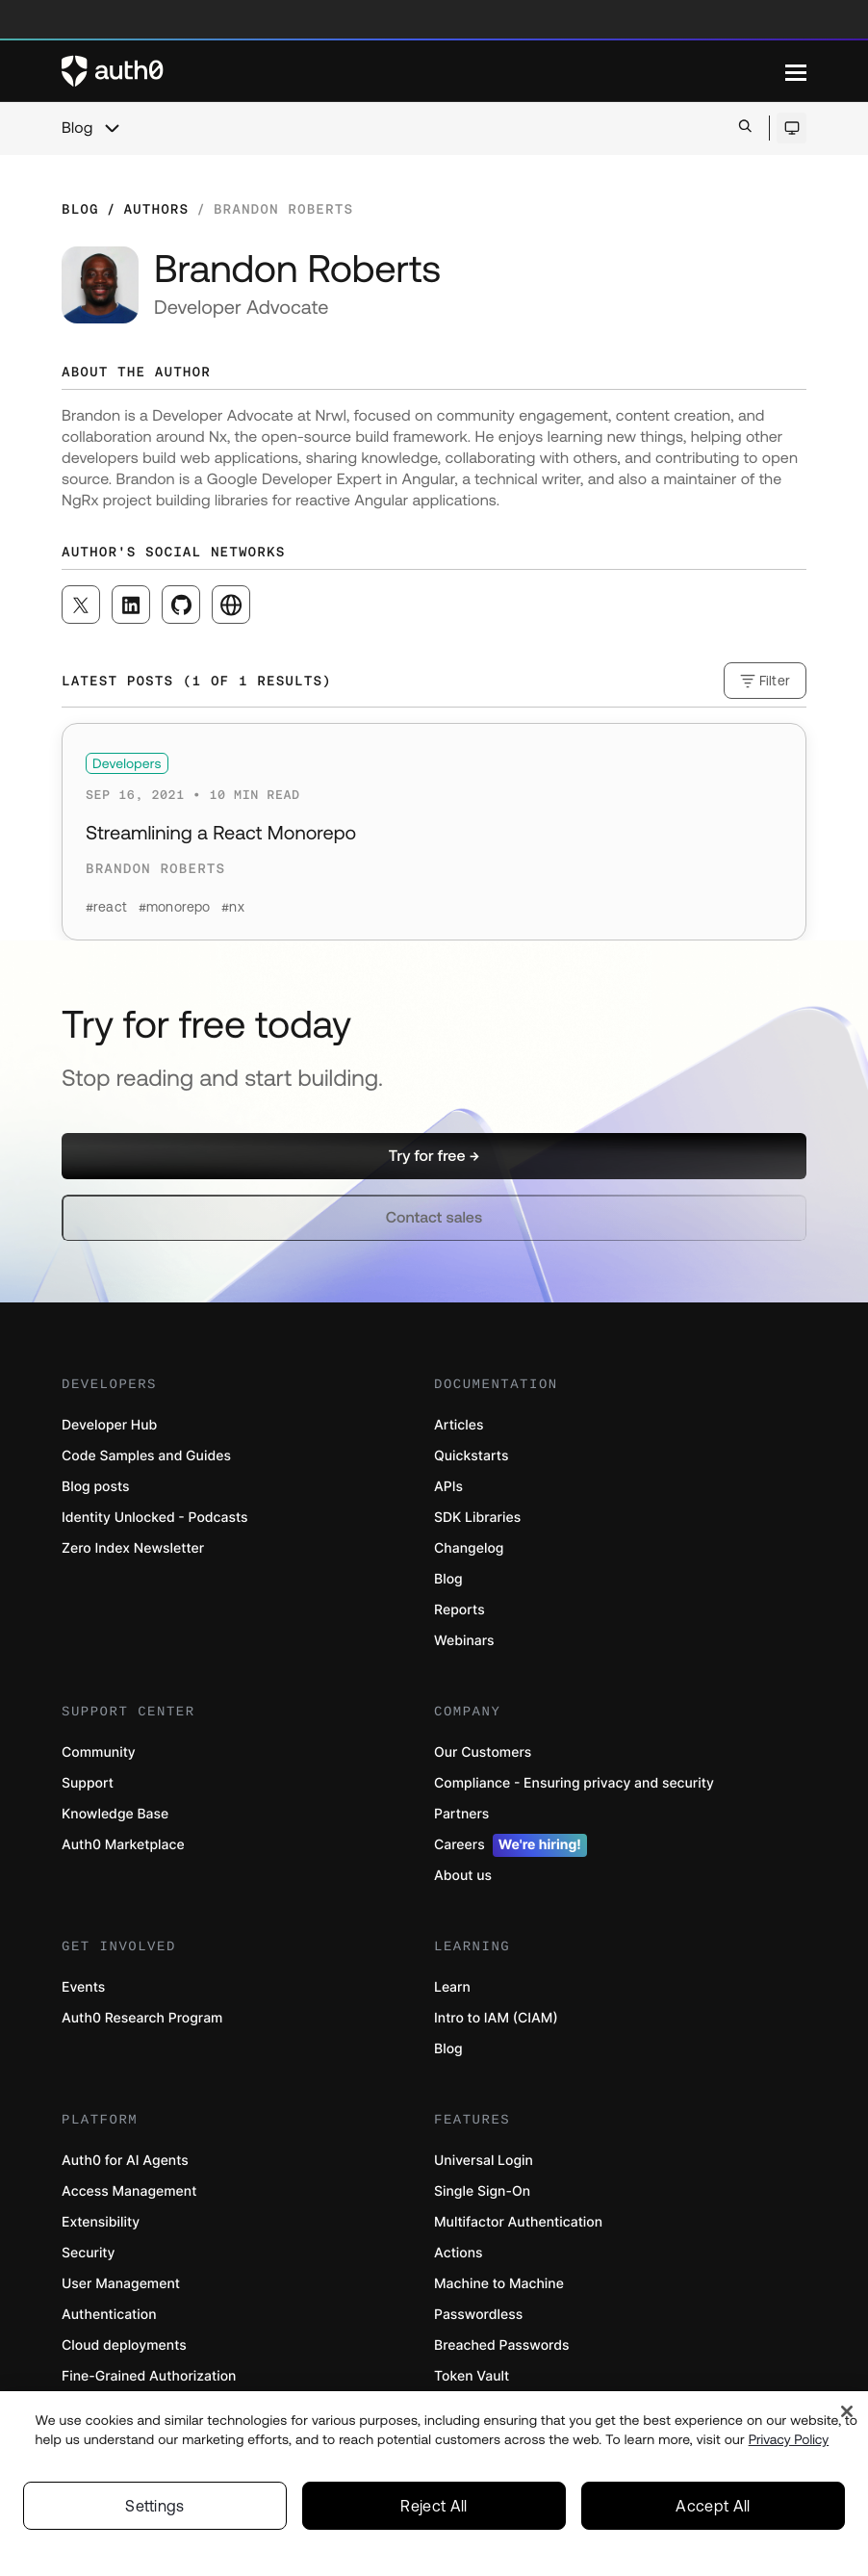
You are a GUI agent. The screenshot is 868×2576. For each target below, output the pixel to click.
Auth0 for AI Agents (125, 2160)
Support (88, 1783)
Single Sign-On (482, 2191)
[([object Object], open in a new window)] (81, 604)
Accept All (713, 2509)
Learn (452, 1987)
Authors (156, 209)
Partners (461, 1814)
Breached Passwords (501, 2345)
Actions (458, 2253)
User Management (121, 2284)
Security (88, 2253)
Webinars (464, 1641)
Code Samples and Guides (146, 1456)
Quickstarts (471, 1456)
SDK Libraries (477, 1517)
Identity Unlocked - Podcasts (155, 1517)
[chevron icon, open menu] (111, 128)
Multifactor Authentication (518, 2222)
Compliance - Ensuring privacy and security (574, 1783)
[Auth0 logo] (423, 71)
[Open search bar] (745, 127)
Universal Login (483, 2160)
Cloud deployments (124, 2345)
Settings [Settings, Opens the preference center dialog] (155, 2509)
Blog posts (96, 1487)
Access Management (129, 2191)
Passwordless (478, 2314)
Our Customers (482, 1752)
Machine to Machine (499, 2284)
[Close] (847, 2416)
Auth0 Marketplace (123, 1845)
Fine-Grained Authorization (149, 2376)
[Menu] (795, 71)
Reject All (433, 2509)
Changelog (468, 1548)
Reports (459, 1610)
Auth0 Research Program (142, 2018)
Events (83, 1987)
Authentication (109, 2314)
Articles (458, 1425)
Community (99, 1752)
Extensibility (101, 2222)
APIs (448, 1487)
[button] (434, 1156)
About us (463, 1876)
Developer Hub (109, 1425)
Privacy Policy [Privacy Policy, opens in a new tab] (789, 2443)
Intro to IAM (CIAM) (496, 2018)
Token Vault (471, 2376)
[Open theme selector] (791, 128)
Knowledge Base (115, 1814)
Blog (77, 128)
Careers (510, 1845)
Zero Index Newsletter (133, 1548)
